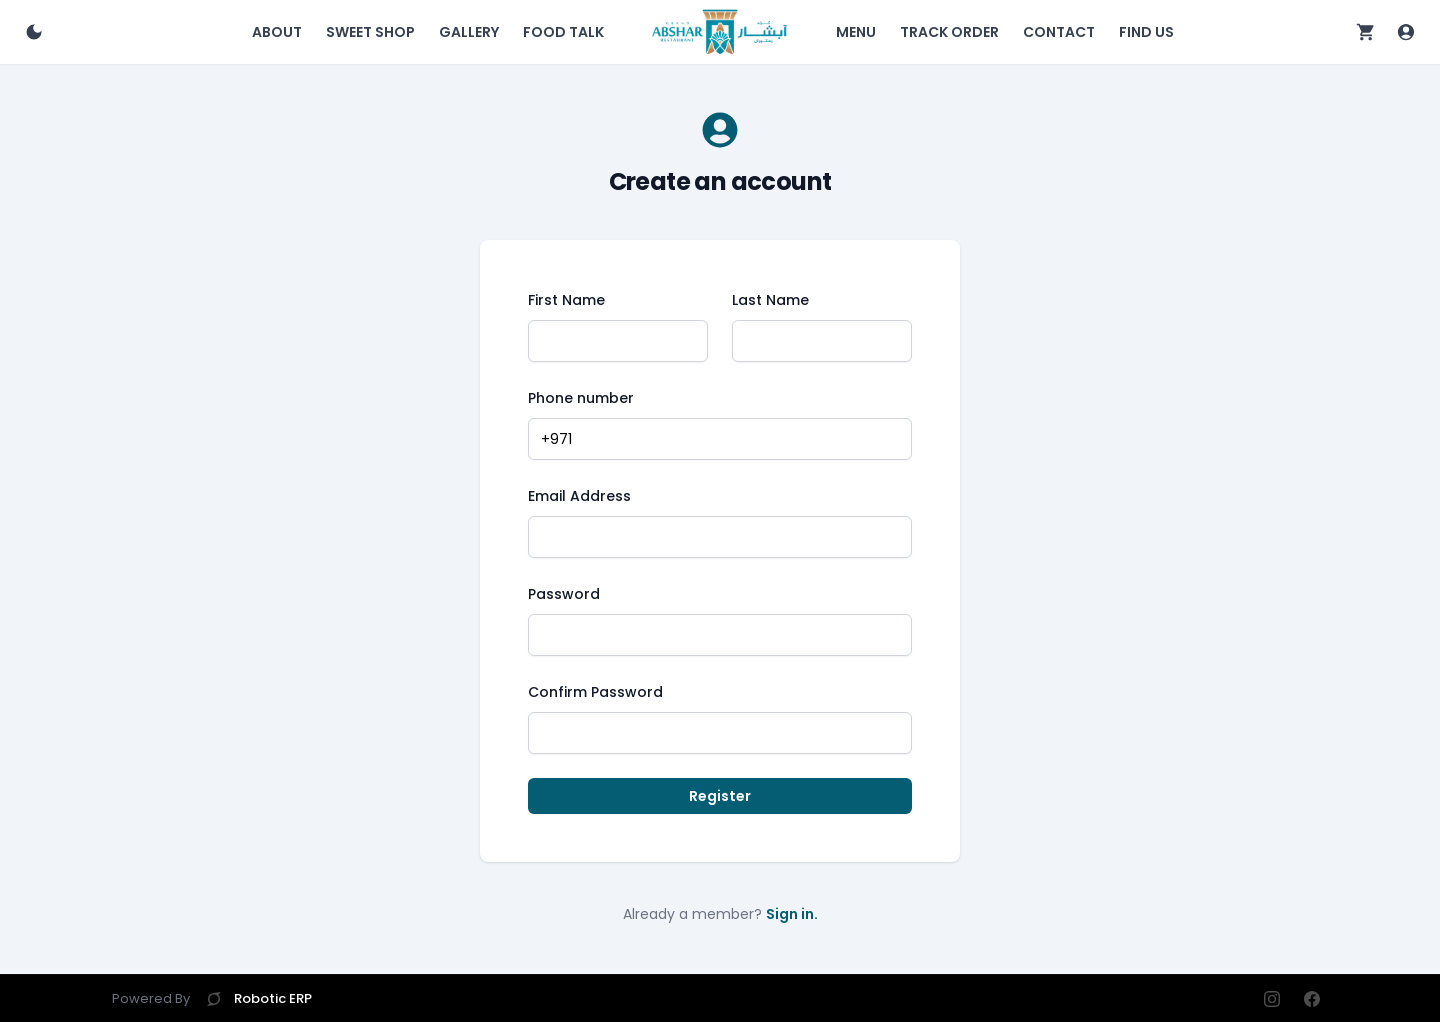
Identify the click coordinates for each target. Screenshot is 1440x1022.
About (277, 32)
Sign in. (792, 914)
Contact (1059, 32)
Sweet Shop (370, 32)
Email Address (579, 496)
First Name (566, 300)
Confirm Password (595, 692)
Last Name (770, 300)
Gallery (469, 32)
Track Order (949, 32)
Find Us (1146, 32)
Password (564, 594)
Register (720, 796)
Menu (856, 32)
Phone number (581, 398)
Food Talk (563, 32)
